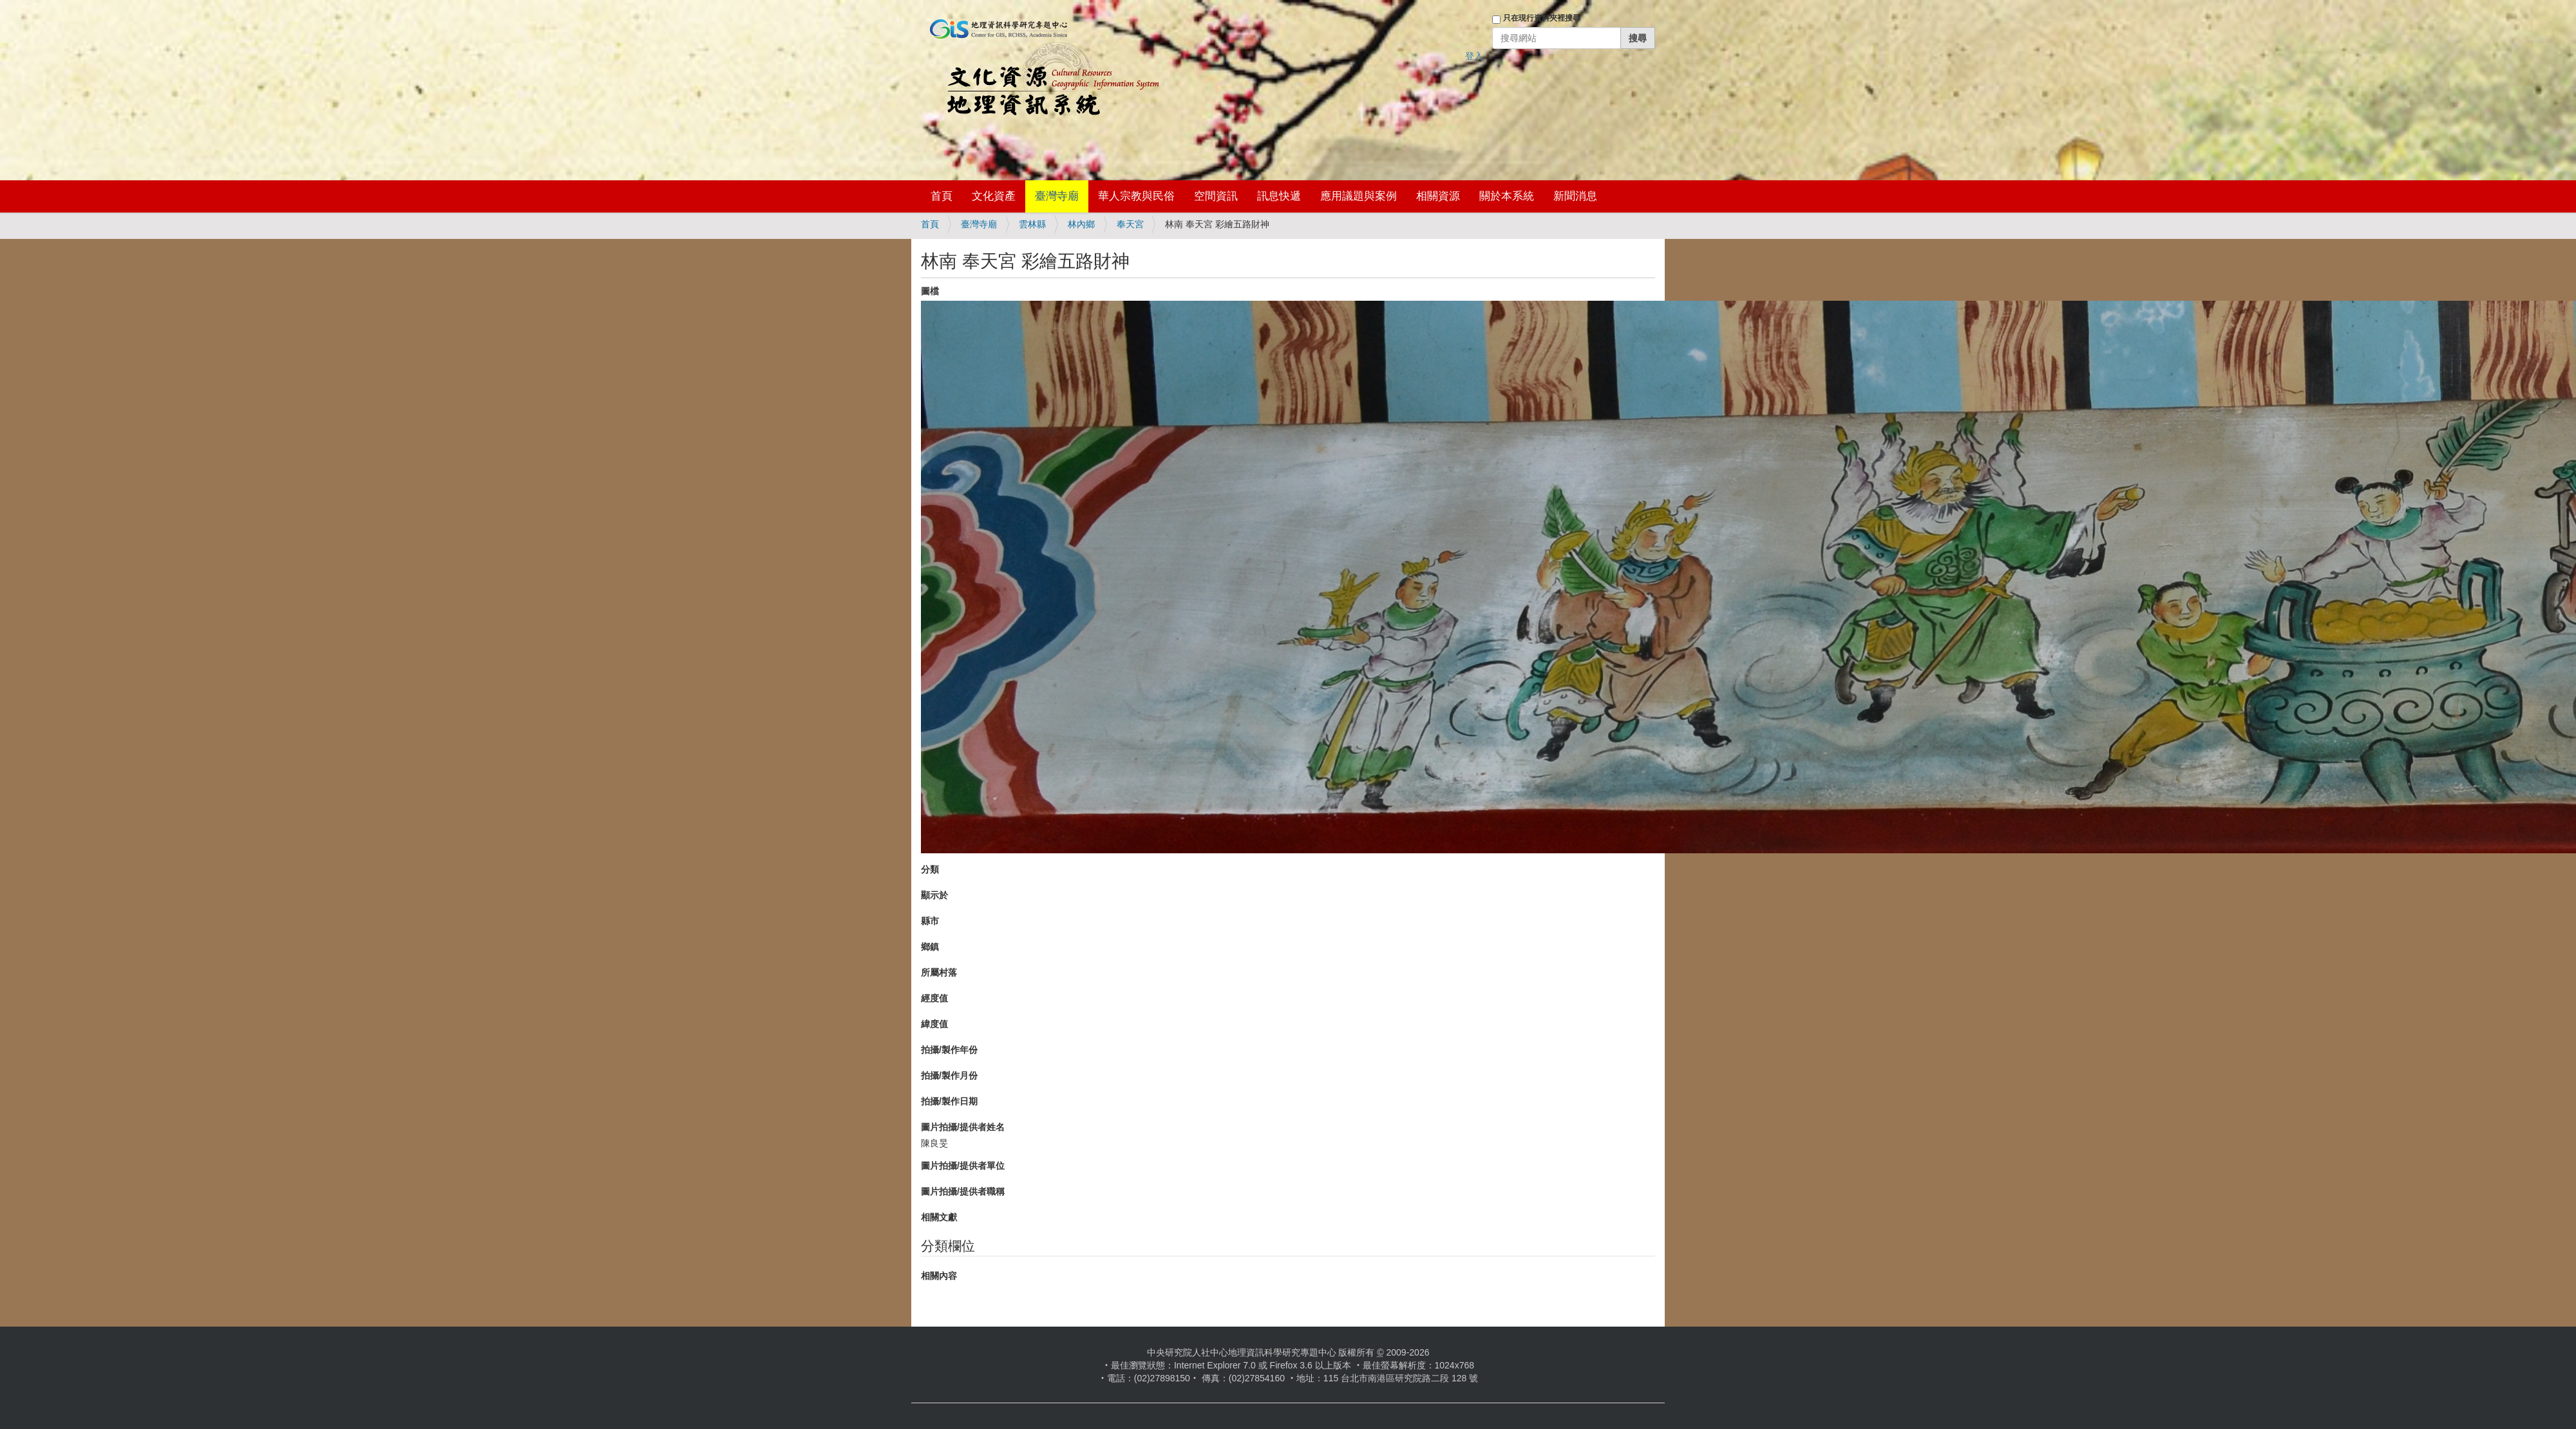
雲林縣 (1032, 224)
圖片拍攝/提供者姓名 (963, 1127)
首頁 (941, 196)
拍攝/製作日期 (949, 1101)
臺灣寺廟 (1057, 196)
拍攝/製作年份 (949, 1050)
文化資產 (994, 196)
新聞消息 (1575, 196)
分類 (930, 869)
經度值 (934, 998)
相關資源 (1438, 196)
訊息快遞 (1279, 196)
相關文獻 (939, 1217)
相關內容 (939, 1276)
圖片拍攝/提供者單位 (963, 1165)
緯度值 (934, 1024)
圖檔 (930, 291)
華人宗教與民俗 (1136, 196)
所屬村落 (939, 972)
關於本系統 (1506, 196)
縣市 (930, 921)
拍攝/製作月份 (949, 1075)
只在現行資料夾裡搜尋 (1541, 18)
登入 (1474, 56)
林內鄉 (1081, 224)
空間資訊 (1216, 196)
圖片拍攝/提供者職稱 (963, 1191)
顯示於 (934, 895)
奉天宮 (1130, 224)
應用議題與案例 (1358, 196)
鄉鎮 (930, 947)
